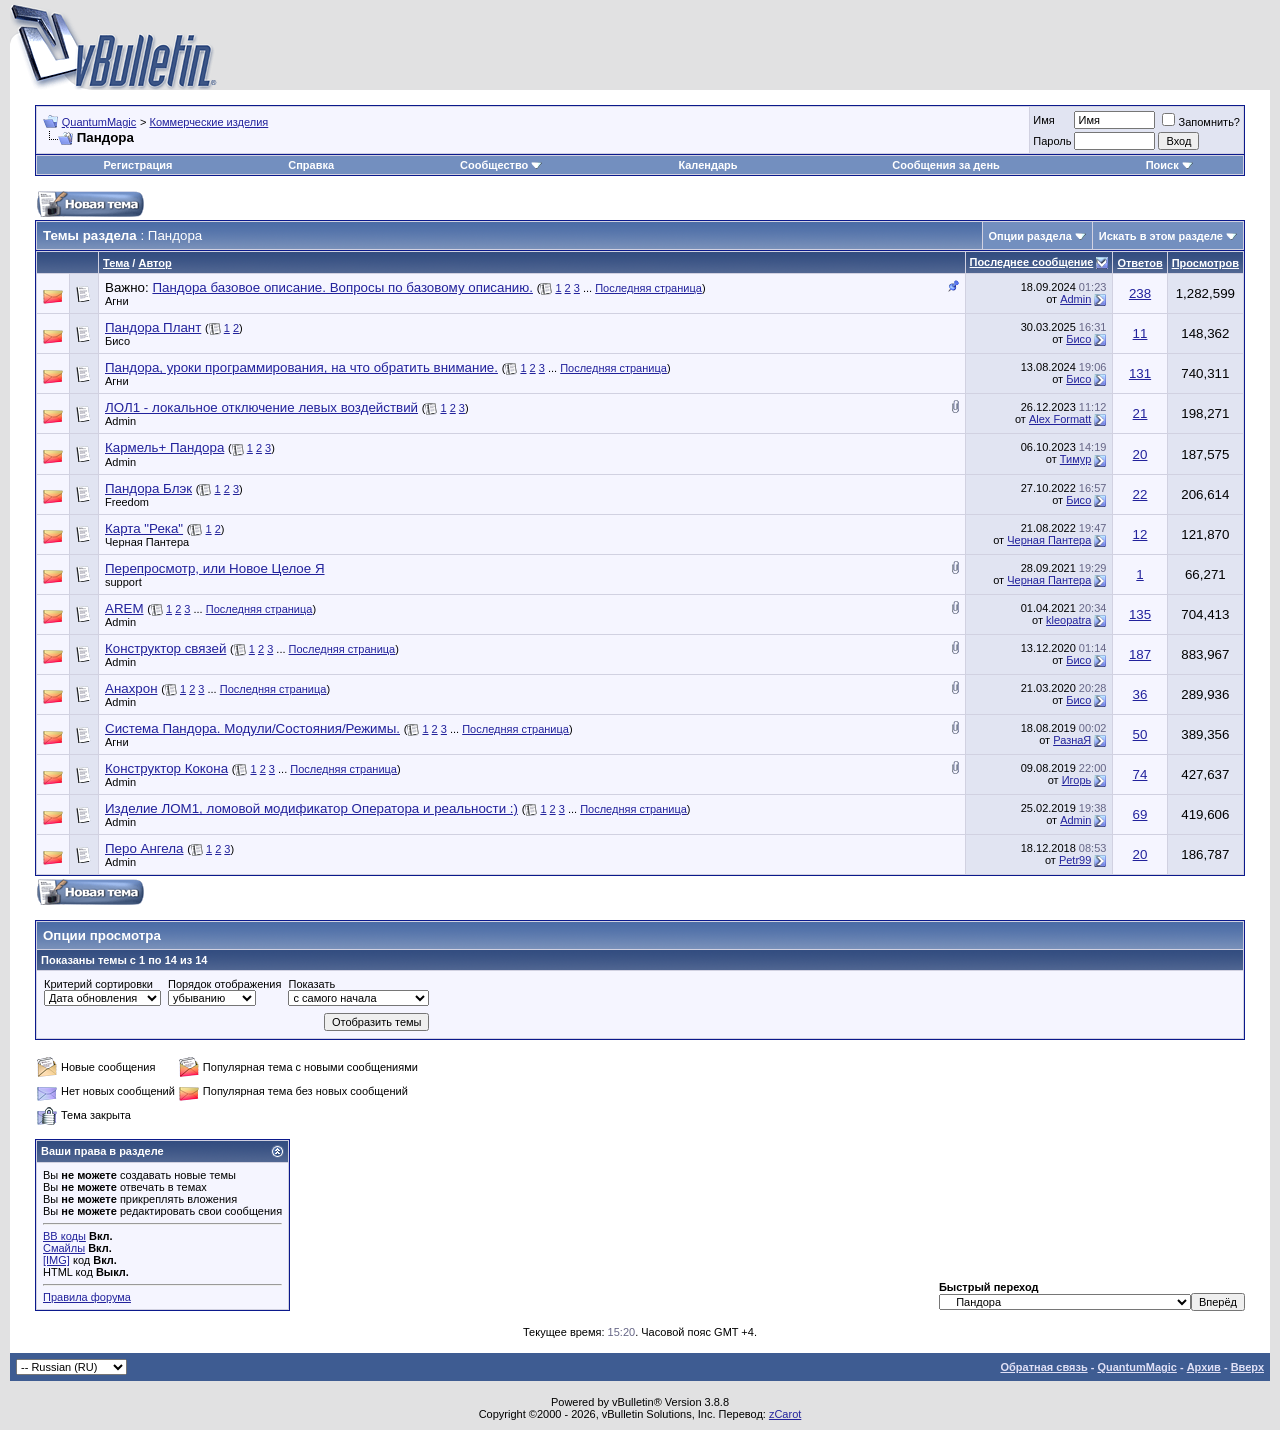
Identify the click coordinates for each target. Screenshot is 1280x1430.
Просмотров (1205, 263)
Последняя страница (648, 288)
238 (1140, 293)
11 (1140, 333)
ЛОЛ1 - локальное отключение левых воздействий (261, 407)
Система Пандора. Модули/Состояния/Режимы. (252, 728)
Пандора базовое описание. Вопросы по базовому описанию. (342, 287)
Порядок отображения (224, 984)
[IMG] (56, 1260)
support (123, 582)
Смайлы (64, 1248)
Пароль (1052, 141)
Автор (154, 263)
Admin (1075, 299)
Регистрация (138, 165)
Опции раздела (1030, 236)
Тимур (1076, 459)
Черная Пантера (147, 542)
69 (1140, 814)
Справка (311, 165)
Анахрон (131, 688)
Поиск (1169, 165)
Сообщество (501, 165)
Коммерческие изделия (208, 122)
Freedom (127, 502)
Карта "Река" (144, 528)
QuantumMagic (99, 122)
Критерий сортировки (98, 984)
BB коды (64, 1236)
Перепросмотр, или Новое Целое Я (215, 568)
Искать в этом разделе (1161, 236)
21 (1140, 413)
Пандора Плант (153, 327)
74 (1140, 774)
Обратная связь (1043, 1367)
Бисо (117, 341)
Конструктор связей (165, 648)
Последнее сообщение (1032, 262)
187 (1140, 654)
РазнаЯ (1072, 740)
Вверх (1247, 1367)
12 (1140, 534)
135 (1140, 614)
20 (1140, 454)
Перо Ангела (144, 848)
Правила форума (87, 1297)
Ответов (1139, 263)
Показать (311, 984)
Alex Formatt (1060, 419)
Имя (1043, 120)
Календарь (707, 165)
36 (1140, 694)
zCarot (785, 1414)
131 (1140, 373)
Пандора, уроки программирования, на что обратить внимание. (301, 367)
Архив (1204, 1367)
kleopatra (1068, 620)
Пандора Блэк (148, 488)
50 (1140, 734)
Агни (117, 301)
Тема (116, 263)
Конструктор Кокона (166, 768)
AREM (124, 608)
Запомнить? (1201, 122)
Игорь (1077, 780)
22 (1140, 494)
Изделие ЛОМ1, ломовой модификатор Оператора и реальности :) (311, 808)
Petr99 (1075, 860)
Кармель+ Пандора (164, 447)
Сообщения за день (945, 165)
